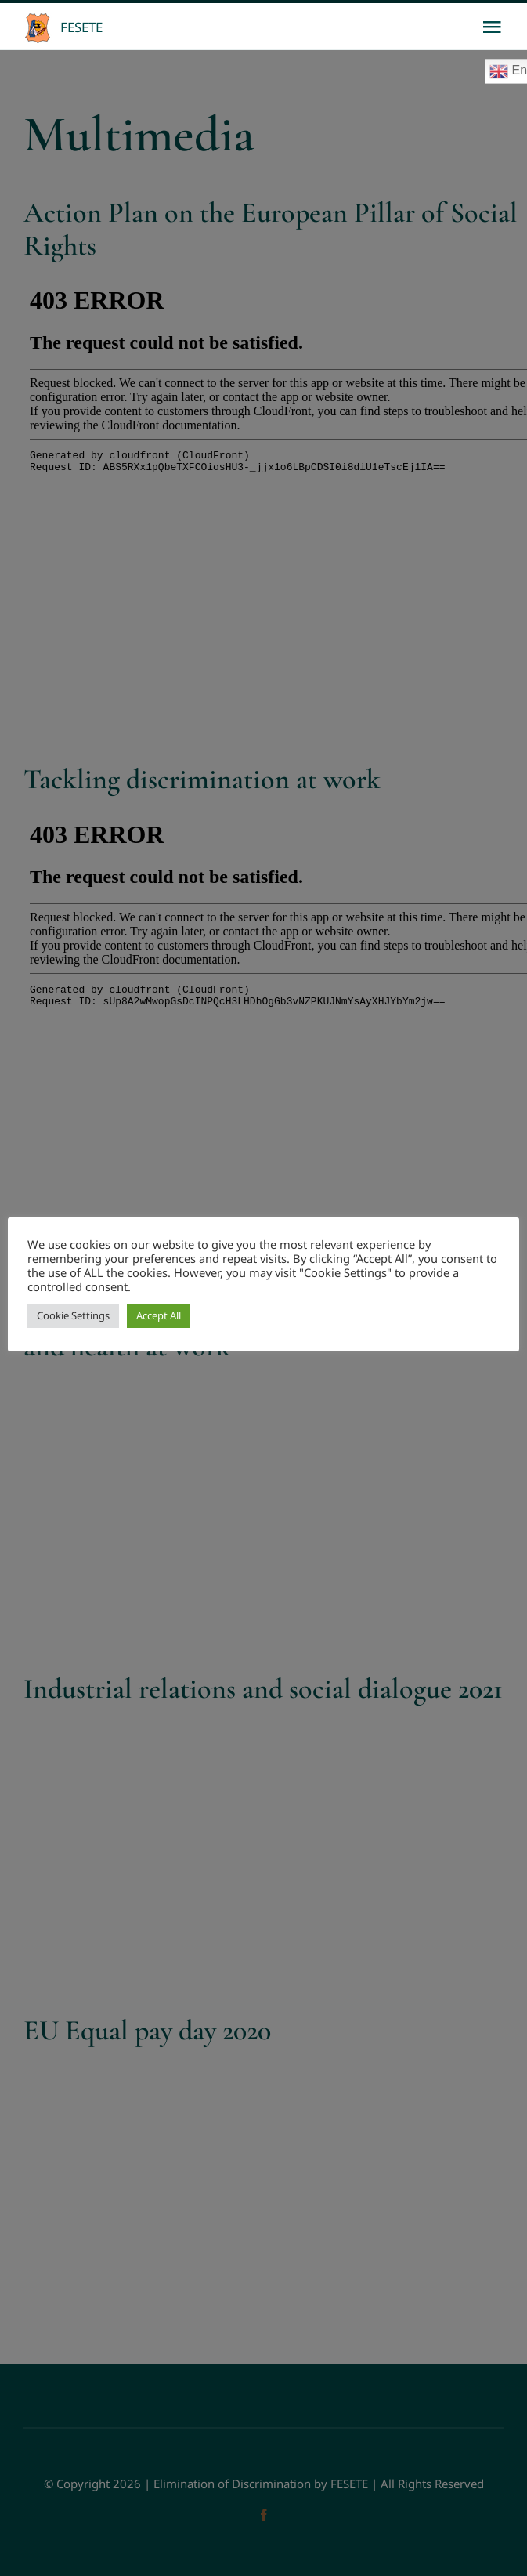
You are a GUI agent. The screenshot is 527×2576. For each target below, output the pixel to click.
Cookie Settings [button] (73, 1315)
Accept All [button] (158, 1315)
